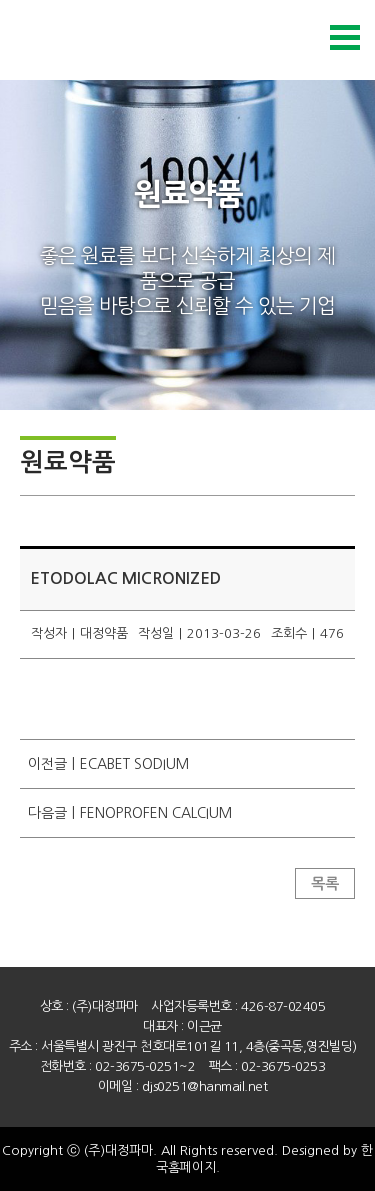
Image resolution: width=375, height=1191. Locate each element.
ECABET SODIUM (134, 764)
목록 (325, 883)
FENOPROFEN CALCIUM (156, 813)
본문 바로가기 (0, 0)
